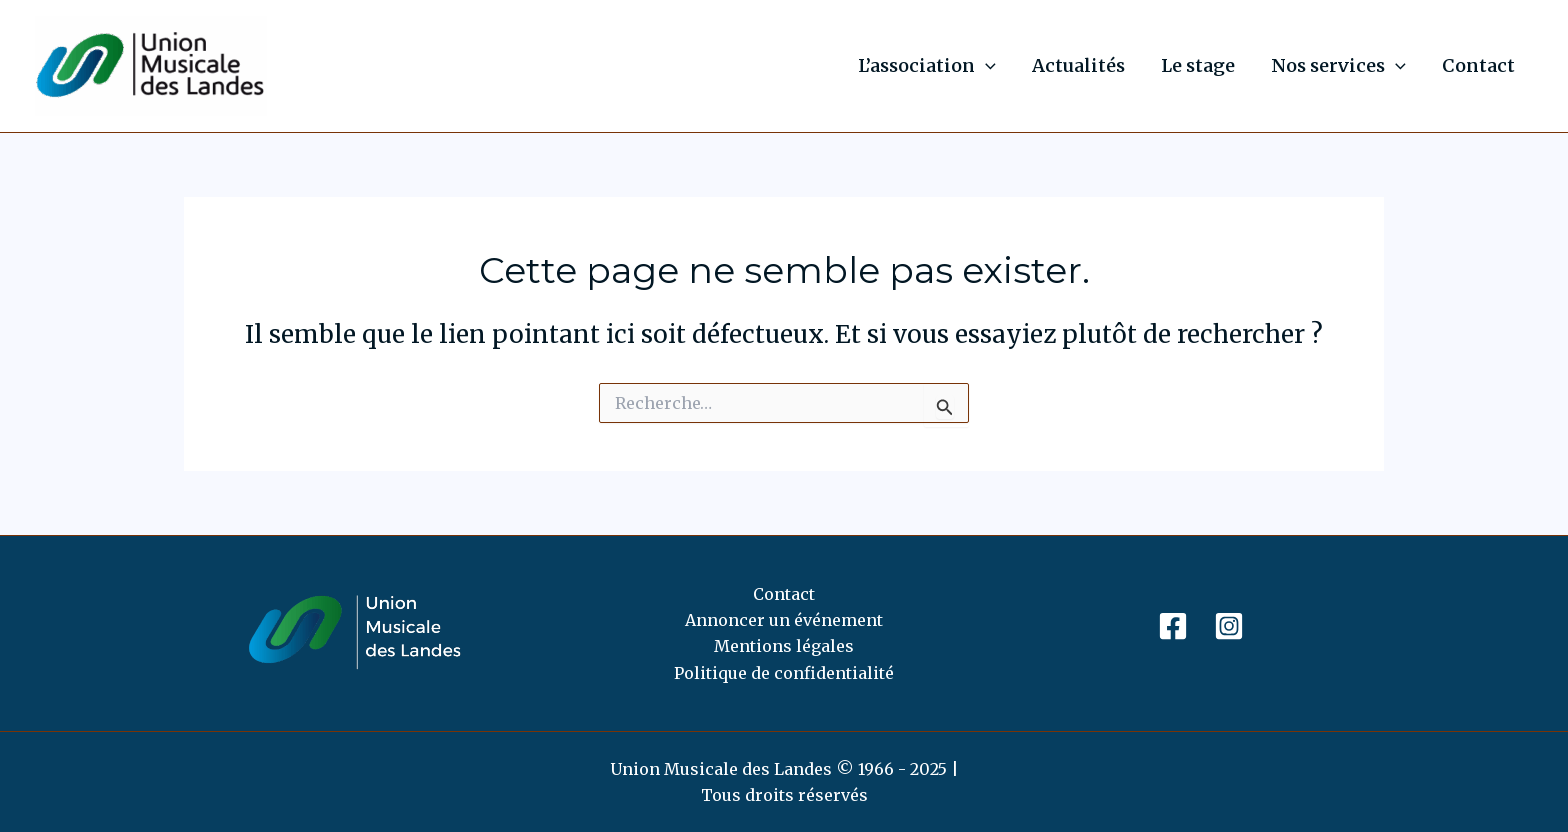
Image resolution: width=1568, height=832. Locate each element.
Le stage (1198, 65)
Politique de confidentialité (784, 673)
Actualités (1078, 65)
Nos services (1338, 66)
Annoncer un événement (784, 620)
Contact (1478, 65)
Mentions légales (784, 646)
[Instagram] (1229, 626)
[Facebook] (1173, 626)
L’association (927, 66)
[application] (985, 66)
